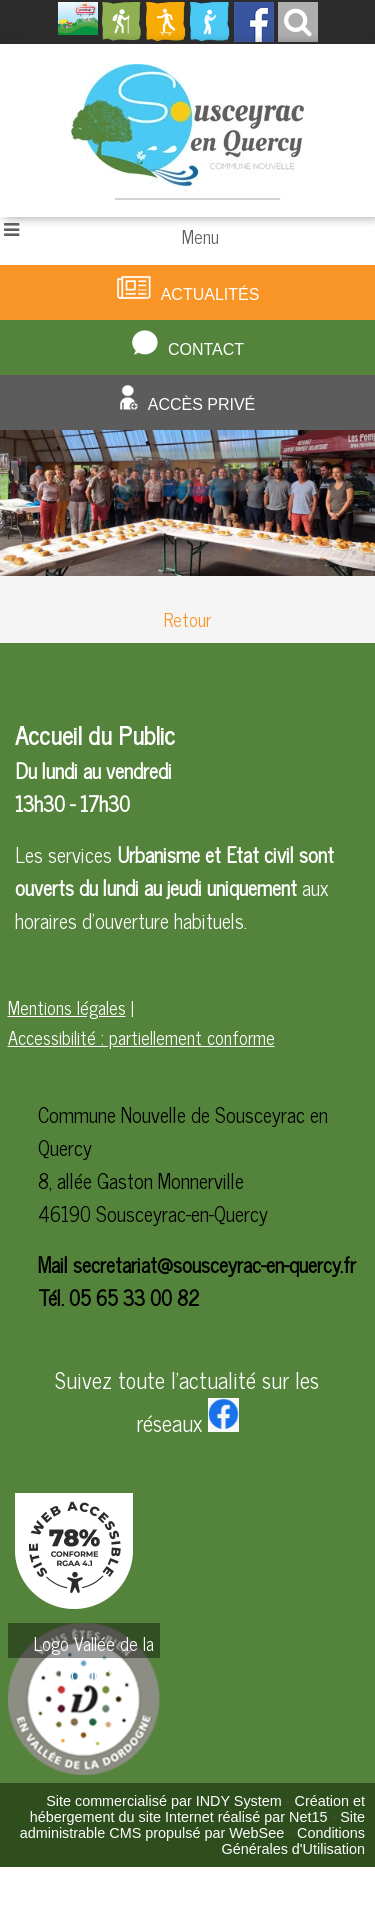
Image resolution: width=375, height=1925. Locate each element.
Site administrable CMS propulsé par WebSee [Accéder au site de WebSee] (192, 1825)
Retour (187, 619)
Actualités (210, 294)
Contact (206, 349)
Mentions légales (67, 1007)
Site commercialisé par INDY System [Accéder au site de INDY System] (164, 1801)
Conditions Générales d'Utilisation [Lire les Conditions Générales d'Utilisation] (293, 1841)
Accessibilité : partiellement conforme (141, 1037)
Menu (200, 236)
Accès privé (202, 404)
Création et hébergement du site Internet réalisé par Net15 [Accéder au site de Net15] (197, 1809)
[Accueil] (187, 130)
